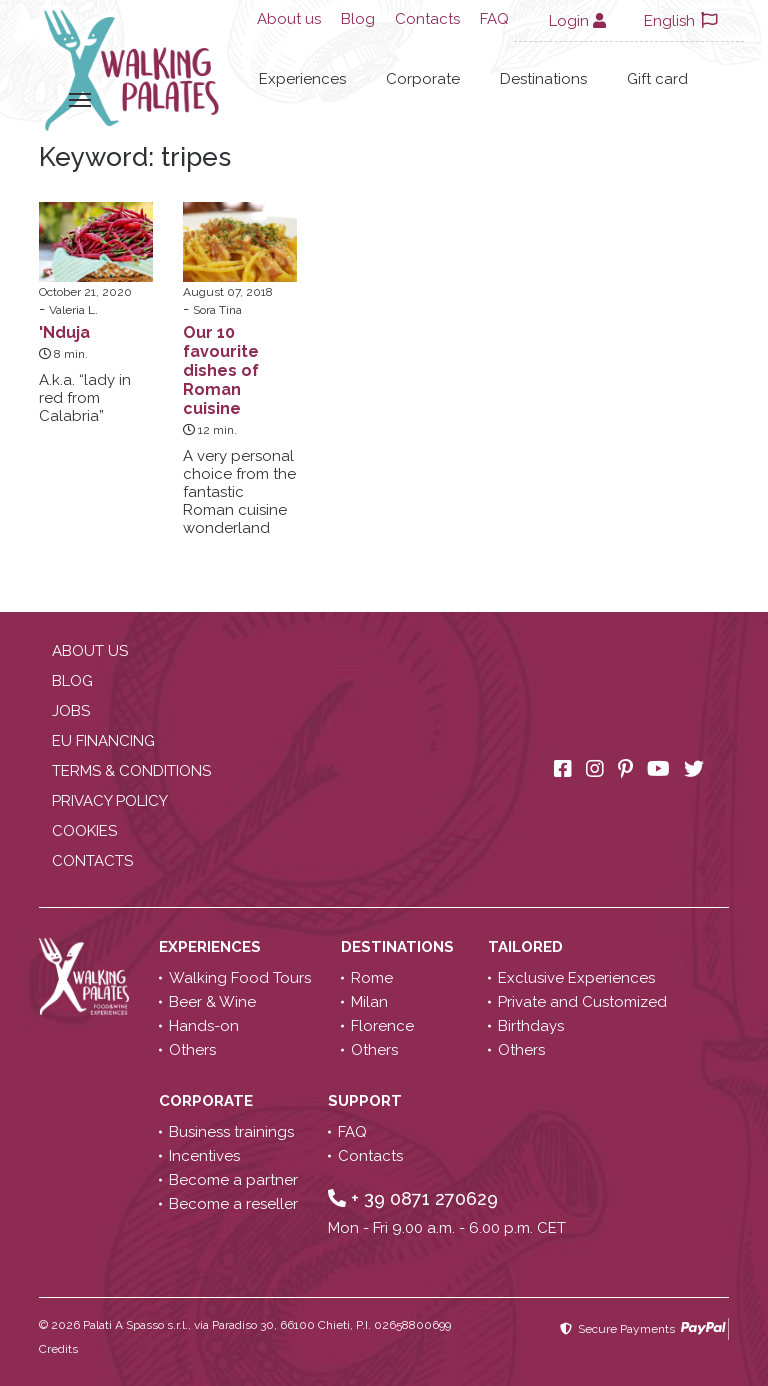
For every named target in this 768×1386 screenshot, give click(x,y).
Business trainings (231, 1132)
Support (367, 1101)
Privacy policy (110, 801)
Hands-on (204, 1026)
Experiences (302, 79)
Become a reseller (233, 1204)
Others (192, 1050)
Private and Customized (582, 1002)
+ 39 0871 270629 (413, 1198)
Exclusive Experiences (576, 978)
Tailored (527, 947)
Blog (358, 19)
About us (289, 19)
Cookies (84, 831)
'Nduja (64, 332)
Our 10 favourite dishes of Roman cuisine (221, 370)
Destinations (543, 79)
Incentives (204, 1156)
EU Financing (103, 741)
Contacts (427, 19)
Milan (369, 1002)
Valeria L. (73, 310)
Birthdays (531, 1026)
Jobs (71, 711)
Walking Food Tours (240, 978)
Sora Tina (217, 310)
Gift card (657, 79)
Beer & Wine (212, 1002)
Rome (372, 978)
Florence (382, 1026)
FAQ (494, 19)
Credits (58, 1349)
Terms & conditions (131, 771)
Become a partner (233, 1180)
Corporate (423, 79)
